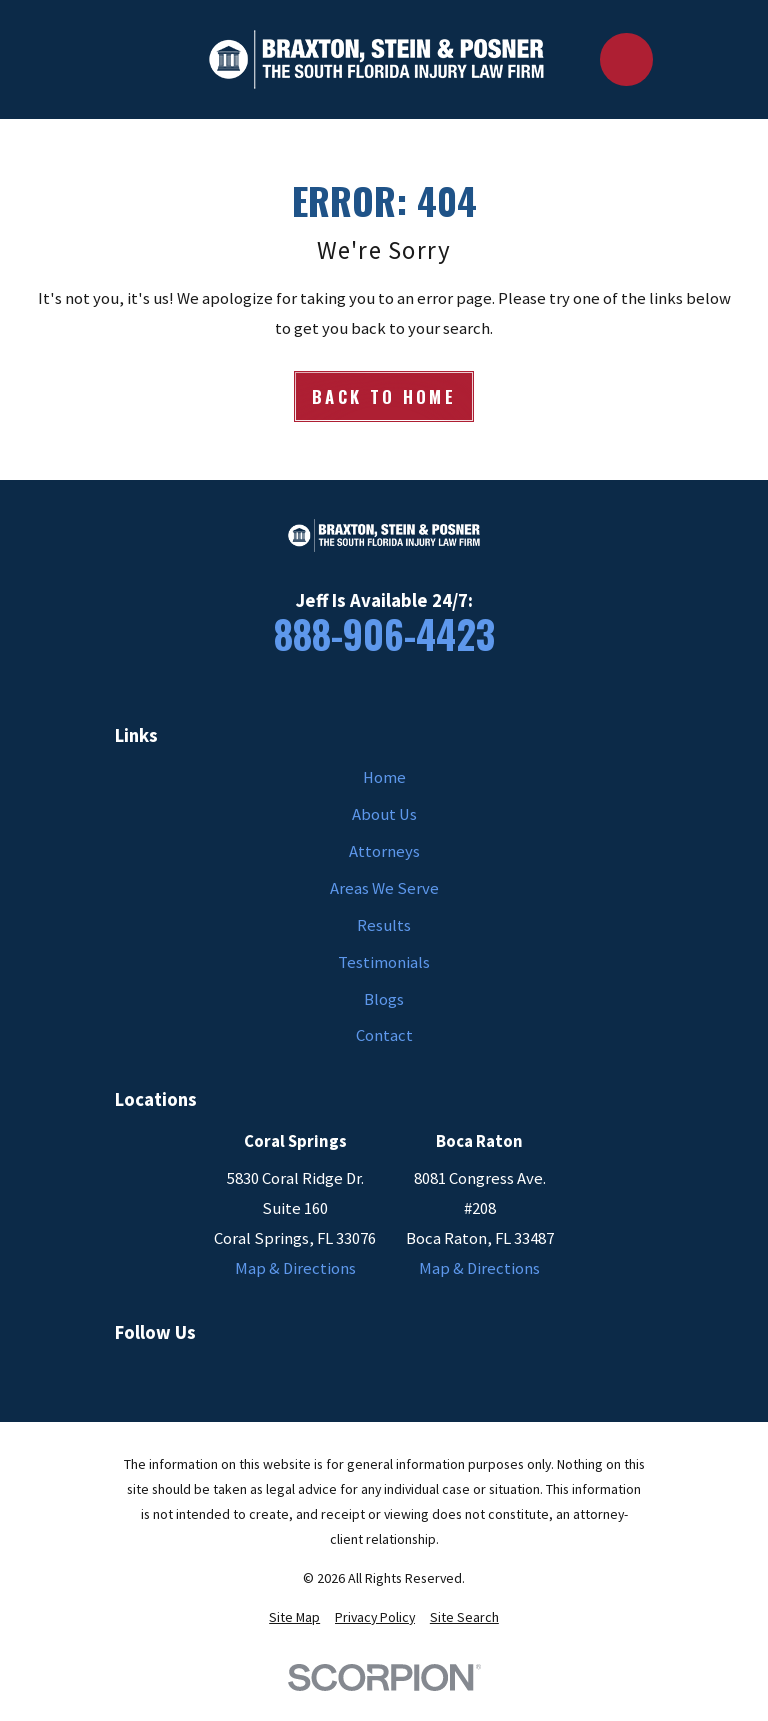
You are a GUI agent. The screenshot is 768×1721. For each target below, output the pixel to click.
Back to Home (384, 396)
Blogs (384, 999)
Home (384, 777)
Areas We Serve (384, 888)
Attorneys (384, 851)
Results (384, 925)
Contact (384, 1035)
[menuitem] (294, 1617)
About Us (384, 814)
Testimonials (384, 962)
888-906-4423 (384, 634)
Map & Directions (295, 1268)
